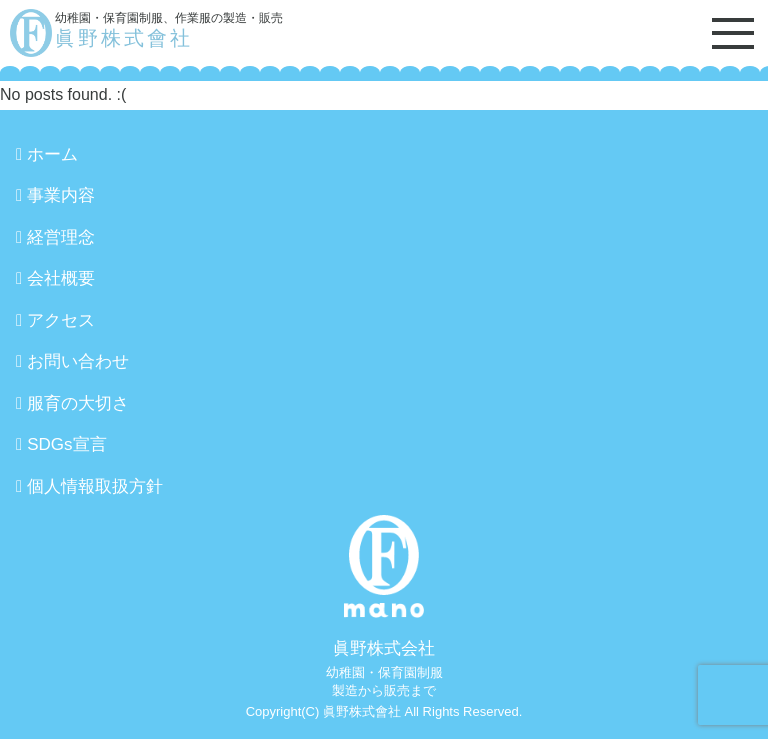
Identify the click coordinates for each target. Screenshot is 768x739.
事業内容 (61, 195)
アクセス (61, 320)
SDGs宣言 (66, 444)
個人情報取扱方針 (95, 486)
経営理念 (61, 237)
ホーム (52, 154)
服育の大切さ (78, 403)
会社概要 (61, 278)
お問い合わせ (78, 361)
